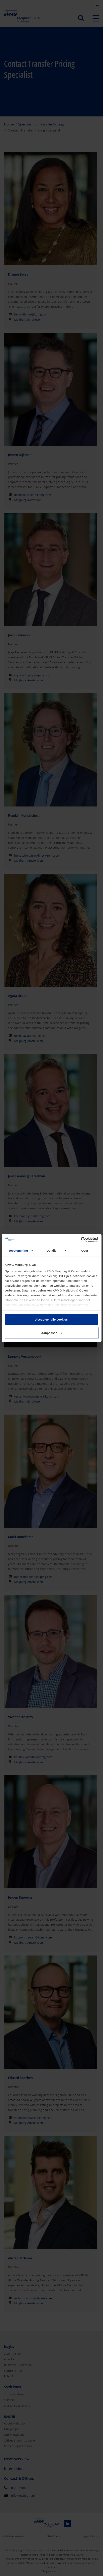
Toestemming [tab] (18, 1250)
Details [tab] (52, 1250)
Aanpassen (51, 1333)
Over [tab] (84, 1250)
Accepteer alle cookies (51, 1319)
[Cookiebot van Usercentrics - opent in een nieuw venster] (80, 1239)
